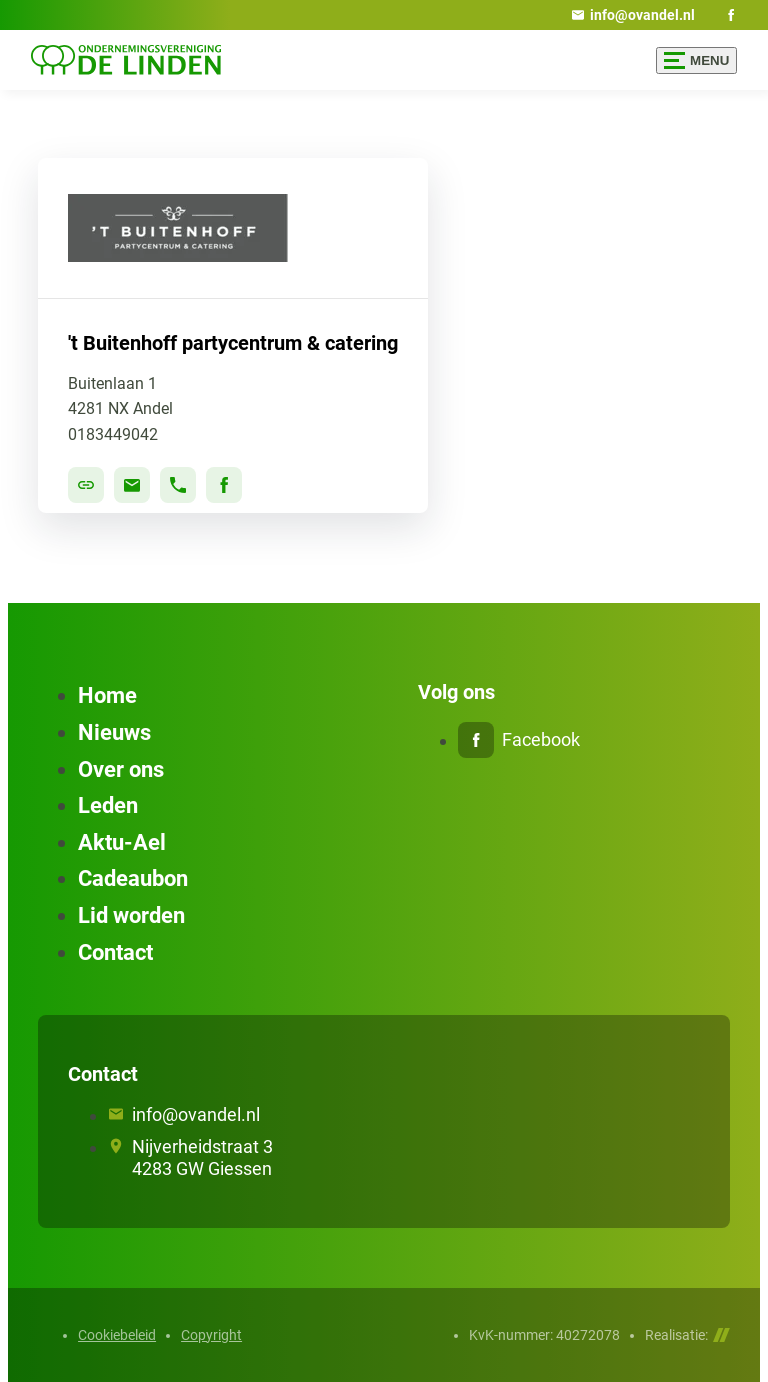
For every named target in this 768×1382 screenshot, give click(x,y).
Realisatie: (687, 1335)
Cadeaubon (133, 878)
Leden (108, 805)
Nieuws (114, 732)
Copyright (211, 1335)
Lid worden (131, 915)
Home (107, 695)
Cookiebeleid (117, 1335)
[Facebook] (731, 15)
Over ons (121, 769)
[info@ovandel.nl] (633, 15)
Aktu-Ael (122, 842)
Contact (115, 952)
